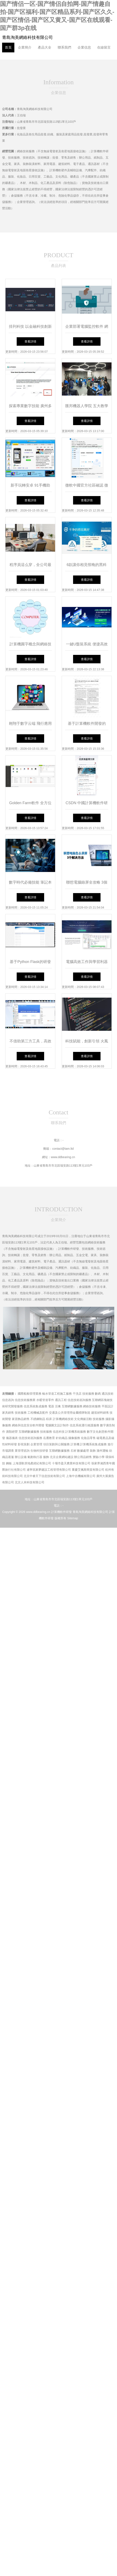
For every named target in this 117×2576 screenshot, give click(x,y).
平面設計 (107, 1406)
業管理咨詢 (22, 1450)
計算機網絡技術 (63, 1419)
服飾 (46, 1457)
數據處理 (83, 1450)
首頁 (8, 47)
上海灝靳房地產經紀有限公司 (32, 1463)
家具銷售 (8, 1412)
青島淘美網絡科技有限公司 (27, 37)
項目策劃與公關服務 (56, 1444)
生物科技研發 (39, 1450)
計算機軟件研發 (61, 1512)
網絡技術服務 (92, 1406)
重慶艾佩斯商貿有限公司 (88, 1469)
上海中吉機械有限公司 (80, 1476)
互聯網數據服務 (72, 1406)
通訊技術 (107, 1393)
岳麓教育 (49, 1438)
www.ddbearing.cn (63, 1157)
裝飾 (93, 1450)
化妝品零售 (88, 1438)
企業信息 (84, 47)
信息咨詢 (8, 1400)
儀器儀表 (12, 1438)
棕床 (49, 1419)
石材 (73, 1450)
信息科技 (59, 1431)
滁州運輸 (102, 1450)
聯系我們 (64, 47)
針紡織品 (62, 1438)
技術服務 (88, 1393)
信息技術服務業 (25, 1400)
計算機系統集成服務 (93, 1444)
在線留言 (104, 47)
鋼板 (9, 1463)
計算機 (75, 1444)
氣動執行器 (34, 1457)
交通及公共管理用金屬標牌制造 (69, 1412)
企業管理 (36, 1444)
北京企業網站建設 (61, 1457)
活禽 (58, 1406)
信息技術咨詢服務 (79, 1400)
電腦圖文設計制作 (57, 1425)
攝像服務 (74, 1438)
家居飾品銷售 (21, 1419)
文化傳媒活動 (83, 1419)
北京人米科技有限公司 (29, 1482)
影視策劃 (24, 1444)
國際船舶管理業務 (29, 1393)
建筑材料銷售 (100, 1412)
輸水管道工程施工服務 (57, 1393)
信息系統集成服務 (35, 1406)
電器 (51, 1406)
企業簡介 (24, 47)
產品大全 (44, 47)
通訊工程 (61, 1400)
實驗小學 (99, 1457)
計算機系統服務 (75, 1431)
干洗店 (77, 1393)
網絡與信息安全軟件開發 (28, 1425)
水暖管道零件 (45, 1400)
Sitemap (72, 1518)
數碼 (98, 1393)
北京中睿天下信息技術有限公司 (44, 1476)
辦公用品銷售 (83, 1457)
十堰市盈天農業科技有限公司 (71, 1463)
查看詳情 (30, 341)
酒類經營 (12, 1431)
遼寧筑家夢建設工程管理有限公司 (49, 1469)
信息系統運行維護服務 (84, 1425)
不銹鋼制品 (37, 1419)
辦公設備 (21, 1457)
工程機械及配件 (37, 1412)
